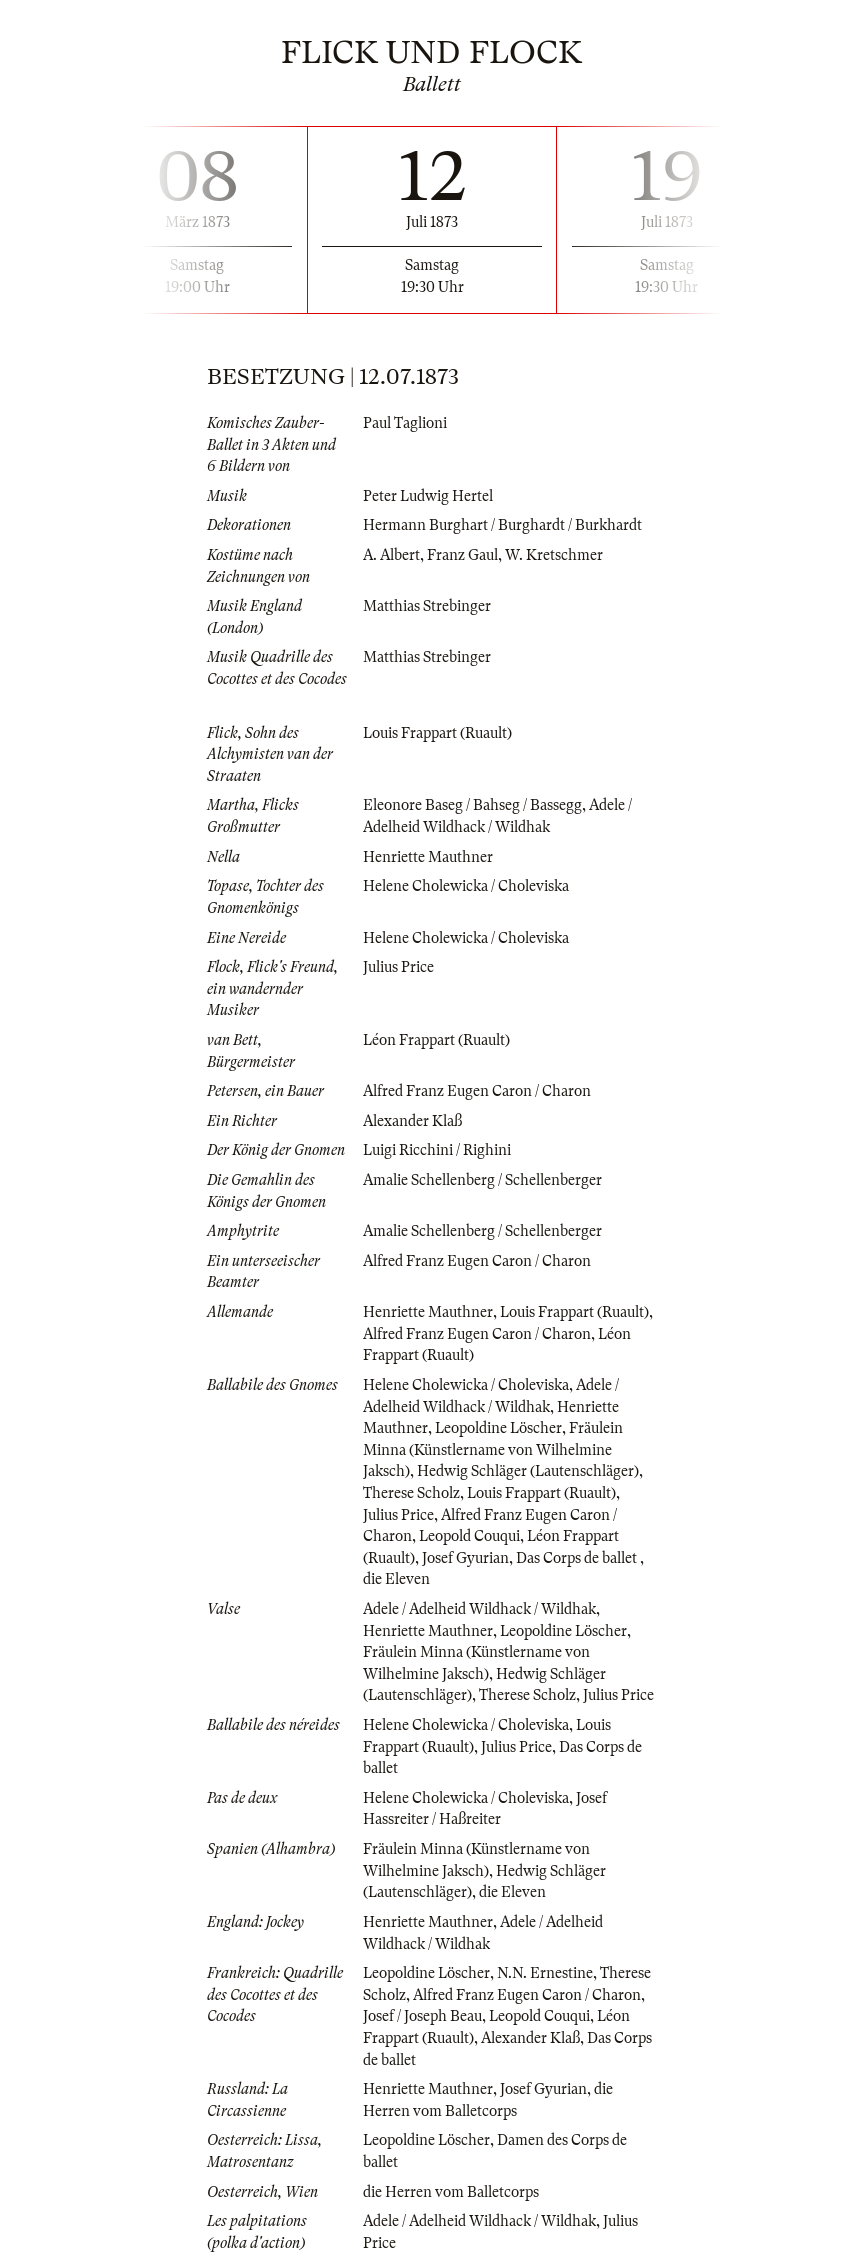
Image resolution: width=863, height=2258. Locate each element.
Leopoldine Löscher (498, 1428)
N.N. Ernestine (545, 1973)
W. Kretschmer (554, 555)
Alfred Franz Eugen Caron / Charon (477, 1091)
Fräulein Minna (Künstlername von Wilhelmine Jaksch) (493, 1449)
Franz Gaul (462, 555)
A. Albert (391, 555)
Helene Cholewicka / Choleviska (466, 886)
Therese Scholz (411, 1493)
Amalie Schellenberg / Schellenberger (482, 1180)
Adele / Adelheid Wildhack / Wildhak (479, 1609)
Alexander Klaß (412, 1121)
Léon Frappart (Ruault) (436, 1040)
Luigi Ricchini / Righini (437, 1150)
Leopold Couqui (469, 1536)
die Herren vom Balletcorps (451, 2192)
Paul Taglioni (405, 423)
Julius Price (398, 967)
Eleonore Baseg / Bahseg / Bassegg (472, 805)
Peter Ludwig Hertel (428, 496)
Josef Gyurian (465, 1558)
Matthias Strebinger (427, 606)
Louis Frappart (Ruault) (437, 733)
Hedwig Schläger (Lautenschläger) (528, 1471)
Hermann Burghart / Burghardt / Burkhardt (502, 525)
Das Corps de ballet (578, 1558)
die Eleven (396, 1579)
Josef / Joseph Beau (422, 2016)
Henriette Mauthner (428, 857)
